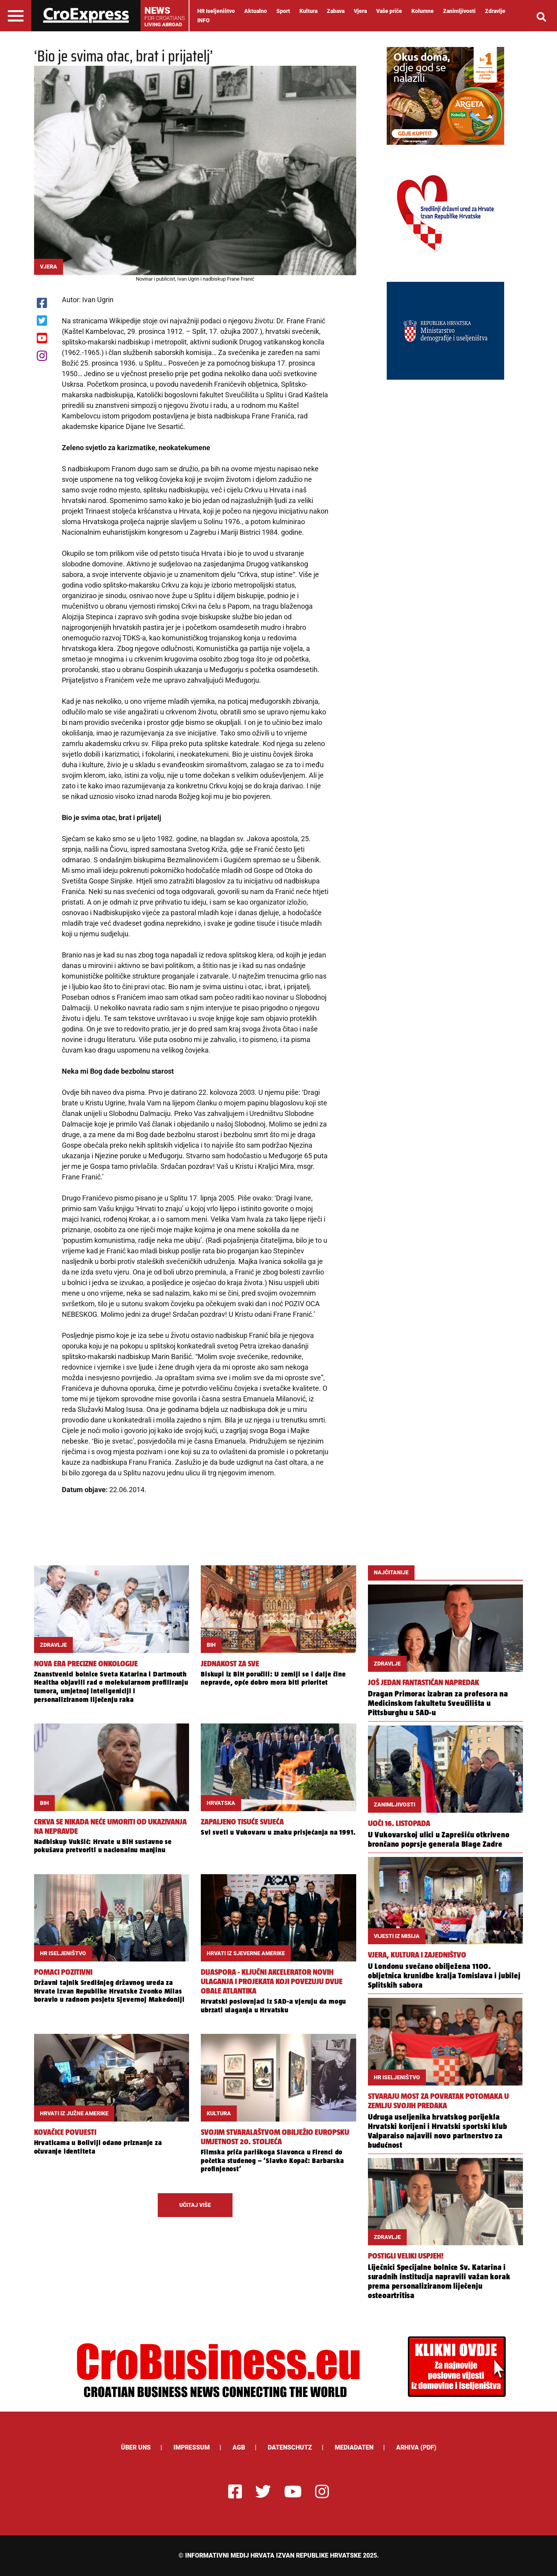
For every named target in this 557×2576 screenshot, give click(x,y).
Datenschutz (290, 2447)
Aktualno (255, 11)
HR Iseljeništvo (216, 11)
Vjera (360, 11)
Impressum (191, 2447)
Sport (283, 11)
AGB (239, 2447)
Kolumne (422, 11)
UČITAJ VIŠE (195, 2205)
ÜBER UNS (136, 2447)
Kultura (308, 11)
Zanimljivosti (459, 11)
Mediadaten (354, 2447)
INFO (203, 20)
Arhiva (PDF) (416, 2447)
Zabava (335, 11)
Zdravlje (495, 11)
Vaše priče (389, 11)
